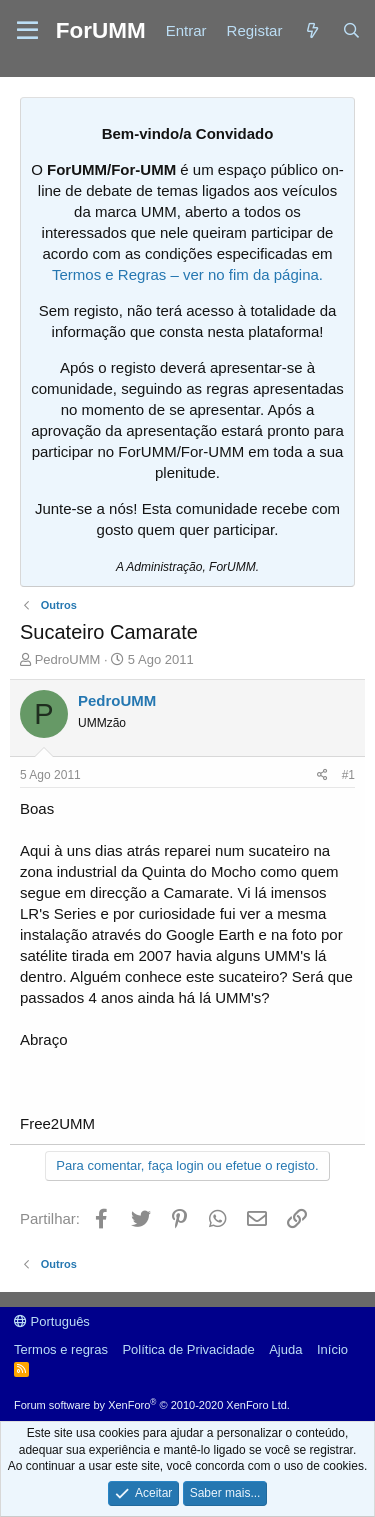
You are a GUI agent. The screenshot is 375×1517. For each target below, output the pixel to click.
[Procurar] (351, 30)
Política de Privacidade (188, 1349)
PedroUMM (68, 659)
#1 (348, 775)
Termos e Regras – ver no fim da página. (187, 274)
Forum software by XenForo (152, 1405)
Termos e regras (61, 1349)
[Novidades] (311, 30)
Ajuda (285, 1349)
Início (332, 1349)
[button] (27, 31)
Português (52, 1321)
